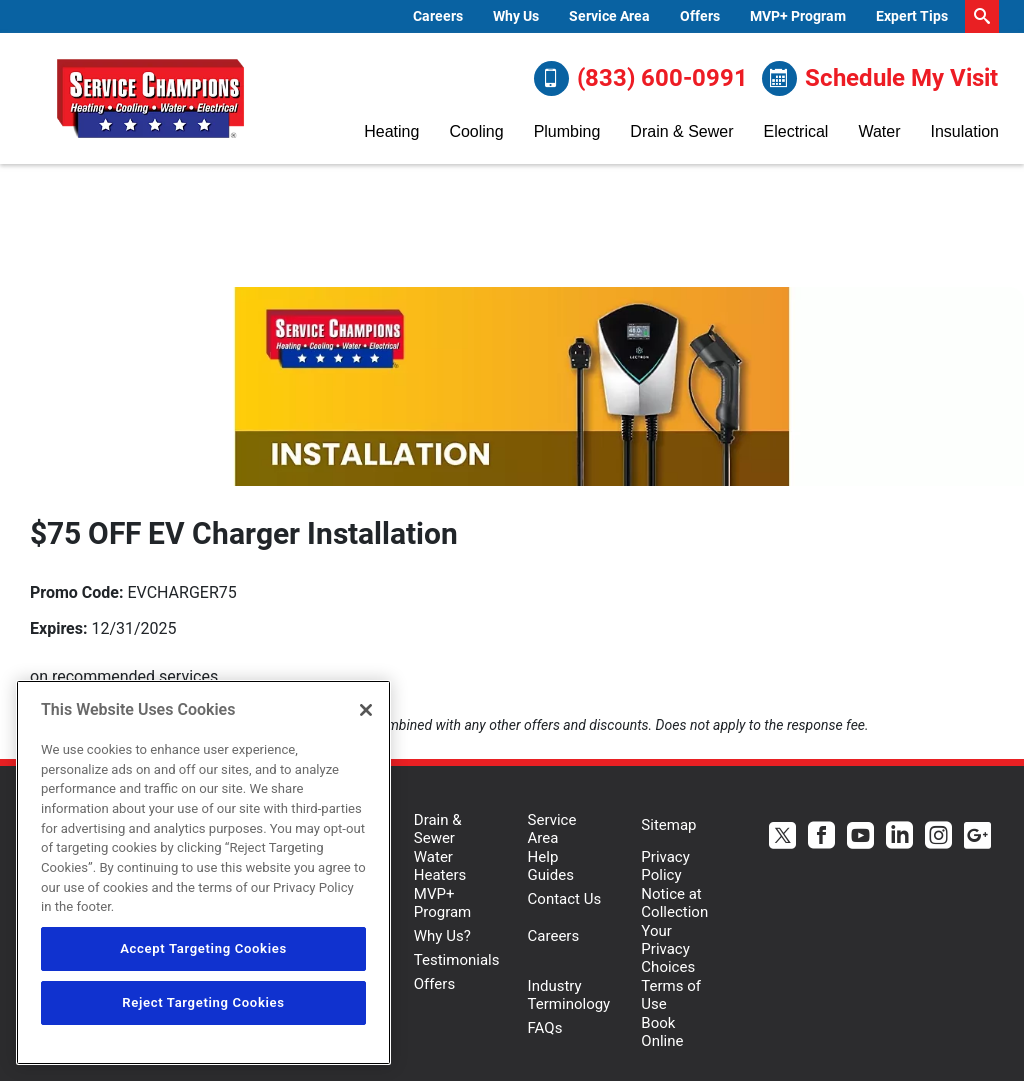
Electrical (796, 131)
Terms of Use (671, 995)
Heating (391, 131)
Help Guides (551, 866)
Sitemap (668, 825)
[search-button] (982, 16)
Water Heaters (440, 866)
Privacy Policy (665, 866)
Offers (700, 16)
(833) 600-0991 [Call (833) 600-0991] (641, 78)
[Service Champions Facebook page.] (821, 837)
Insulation (964, 131)
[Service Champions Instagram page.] (938, 837)
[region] (203, 872)
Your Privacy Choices (668, 949)
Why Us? (442, 936)
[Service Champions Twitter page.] (782, 837)
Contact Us (565, 899)
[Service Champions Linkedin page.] (899, 837)
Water (879, 131)
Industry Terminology (569, 995)
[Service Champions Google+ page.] (977, 837)
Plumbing (567, 131)
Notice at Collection (674, 903)
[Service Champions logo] (150, 99)
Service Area (609, 16)
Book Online (662, 1032)
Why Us (516, 16)
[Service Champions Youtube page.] (860, 837)
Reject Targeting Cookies (203, 1002)
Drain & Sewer (681, 131)
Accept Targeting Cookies (203, 948)
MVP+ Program (798, 16)
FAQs (545, 1028)
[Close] (366, 710)
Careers (438, 16)
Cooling (476, 131)
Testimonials (457, 960)
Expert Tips (912, 16)
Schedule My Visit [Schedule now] (880, 78)
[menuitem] (438, 16)
